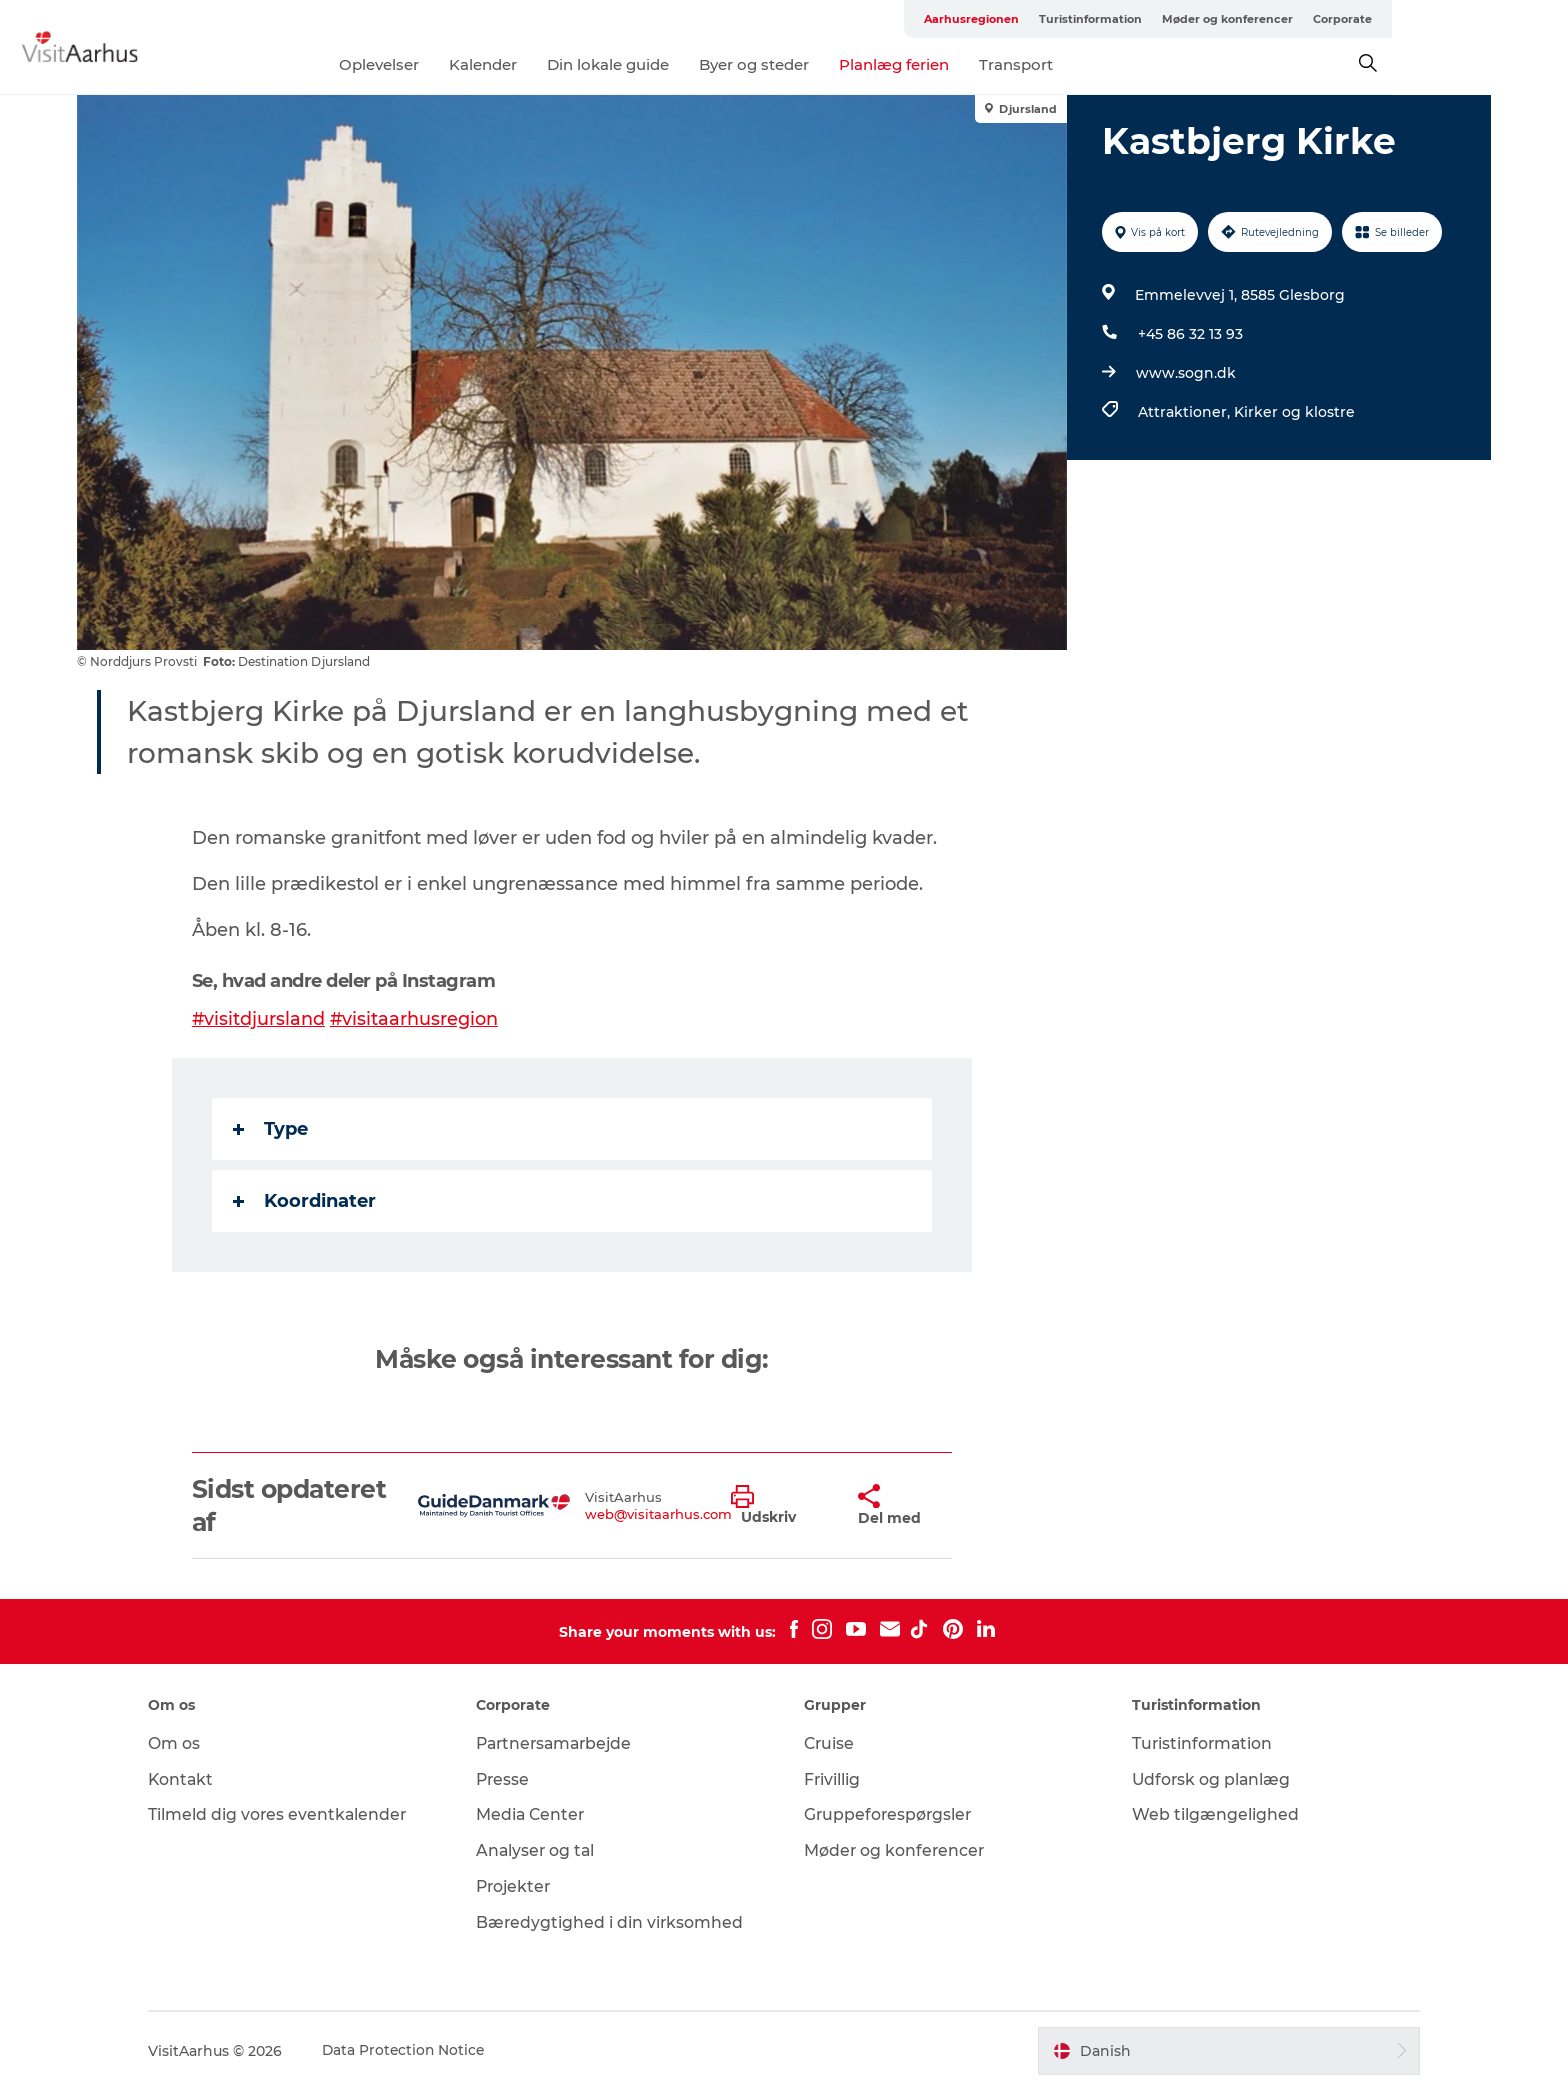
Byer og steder (842, 64)
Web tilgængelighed (1207, 1814)
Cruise (830, 1743)
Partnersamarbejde (565, 1743)
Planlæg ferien (982, 64)
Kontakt (197, 1779)
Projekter (523, 1886)
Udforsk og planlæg (1204, 1779)
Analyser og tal (544, 1850)
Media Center (539, 1814)
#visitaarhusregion (416, 1019)
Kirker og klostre (1293, 412)
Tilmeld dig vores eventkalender (294, 1814)
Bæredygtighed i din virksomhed (618, 1922)
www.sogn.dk (1185, 373)
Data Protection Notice (421, 2051)
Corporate (1459, 19)
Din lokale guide (696, 64)
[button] (779, 1506)
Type (271, 1129)
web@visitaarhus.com (659, 1514)
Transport (1104, 64)
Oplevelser (467, 64)
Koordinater (305, 1201)
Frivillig (832, 1779)
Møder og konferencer (1344, 19)
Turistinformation (1207, 19)
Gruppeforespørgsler (889, 1814)
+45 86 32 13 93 (1189, 334)
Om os (190, 1743)
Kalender (571, 64)
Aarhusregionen (1088, 19)
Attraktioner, (1185, 412)
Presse (511, 1779)
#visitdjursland (260, 1019)
